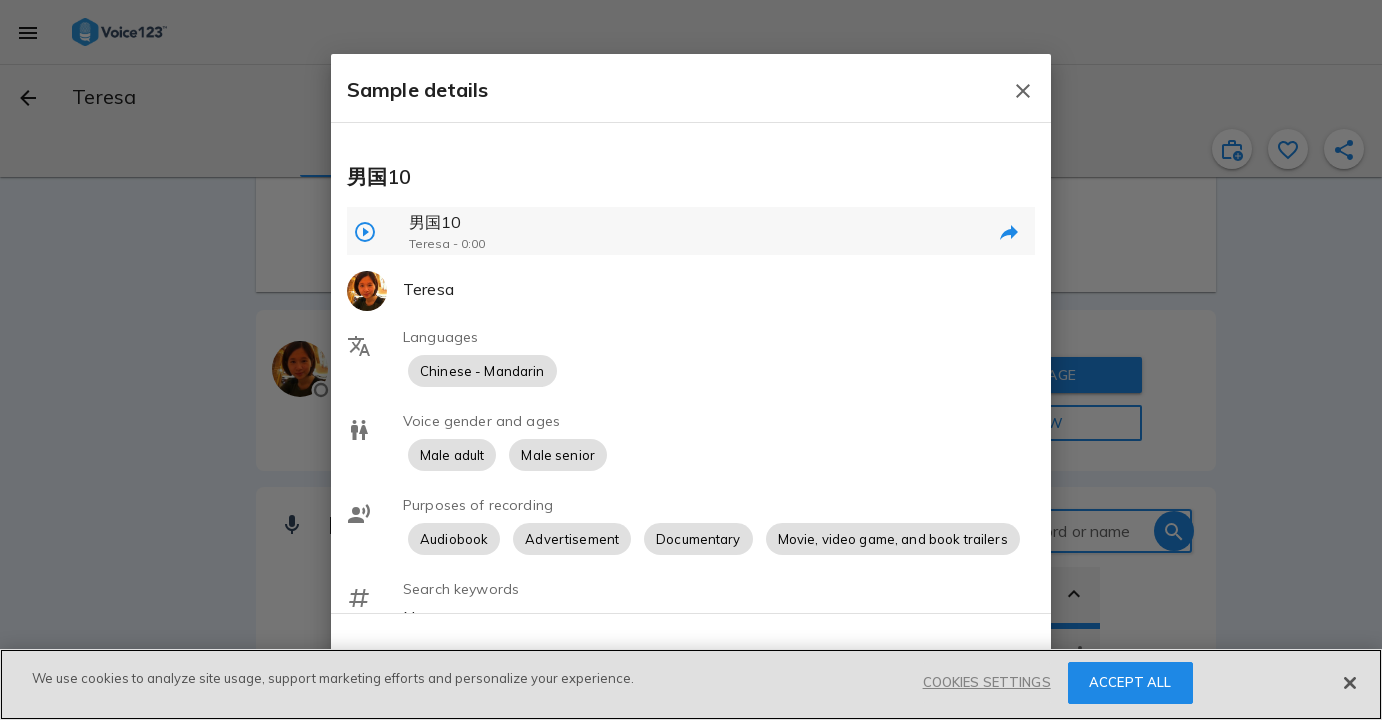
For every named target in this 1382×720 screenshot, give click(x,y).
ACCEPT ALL (1130, 682)
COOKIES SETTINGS (987, 682)
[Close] (1350, 683)
